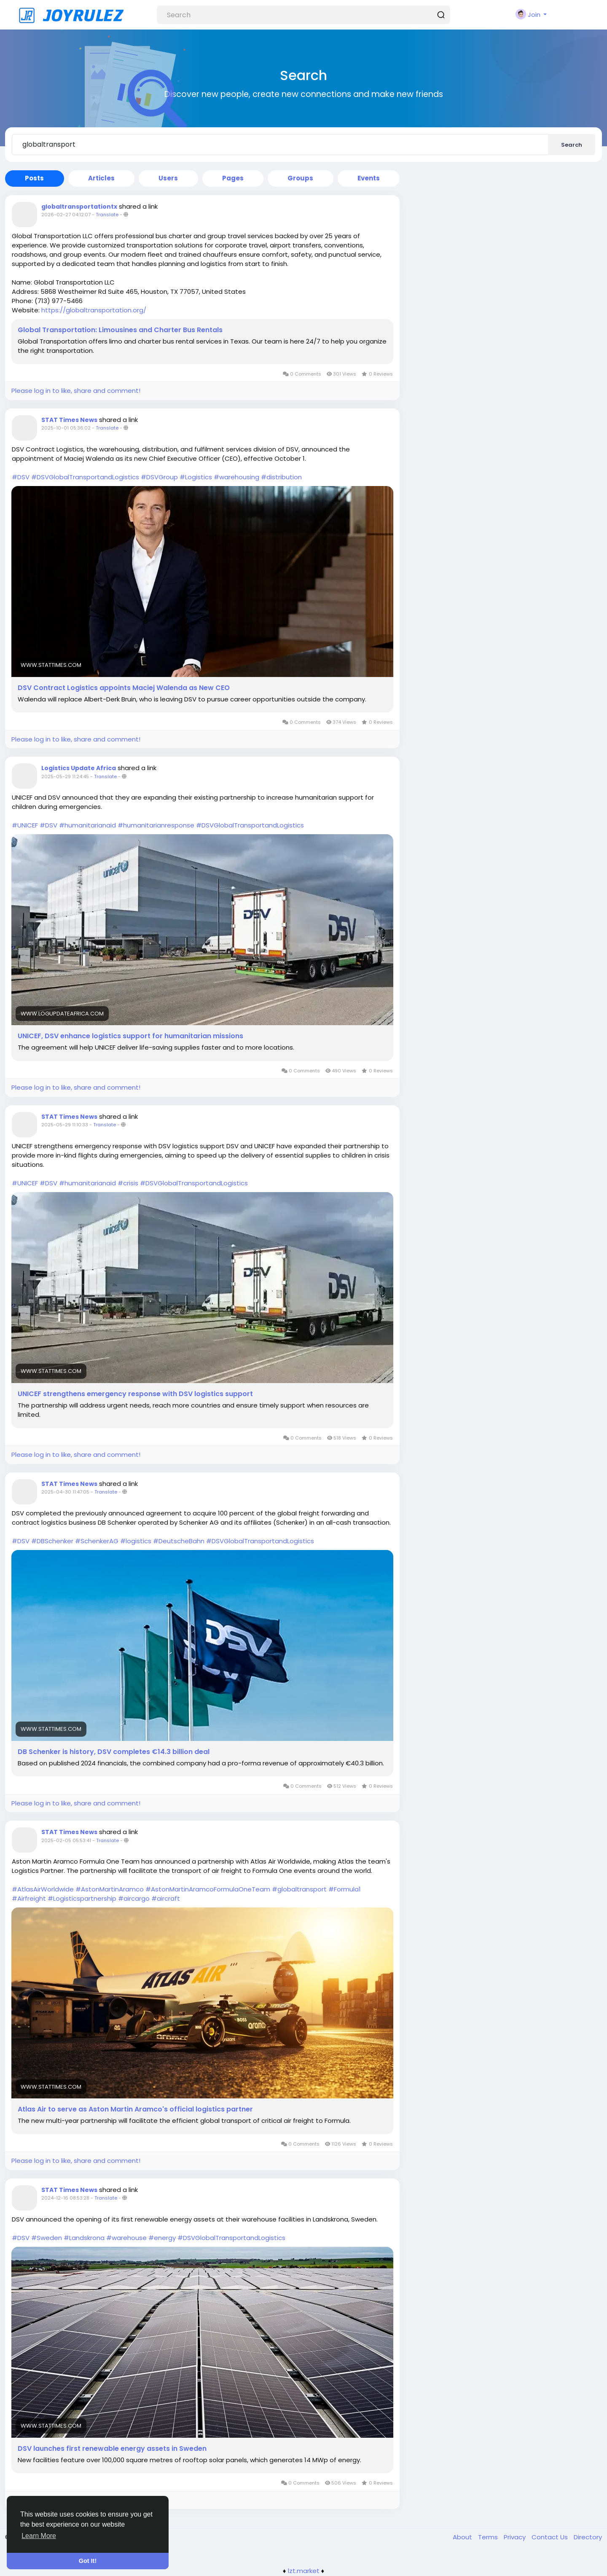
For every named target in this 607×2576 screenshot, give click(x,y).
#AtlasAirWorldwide (43, 1889)
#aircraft (165, 1898)
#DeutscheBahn (178, 1540)
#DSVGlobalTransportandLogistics (85, 477)
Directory (588, 2537)
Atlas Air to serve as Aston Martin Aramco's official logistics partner (135, 2109)
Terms (489, 2537)
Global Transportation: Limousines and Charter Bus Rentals (120, 330)
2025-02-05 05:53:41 (66, 1840)
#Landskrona (84, 2237)
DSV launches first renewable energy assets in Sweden (112, 2448)
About (463, 2537)
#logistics (135, 1540)
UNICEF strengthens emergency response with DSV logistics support (135, 1394)
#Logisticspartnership (82, 1898)
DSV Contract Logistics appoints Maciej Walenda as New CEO (124, 688)
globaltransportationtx (79, 206)
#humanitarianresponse (156, 825)
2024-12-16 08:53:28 (65, 2198)
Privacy (515, 2537)
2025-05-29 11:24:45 (65, 776)
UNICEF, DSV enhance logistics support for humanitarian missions (130, 1036)
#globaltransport (299, 1889)
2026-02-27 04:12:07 (66, 214)
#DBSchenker (52, 1540)
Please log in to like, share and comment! (75, 390)
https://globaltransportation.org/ (93, 310)
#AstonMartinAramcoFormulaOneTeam (207, 1889)
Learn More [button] (38, 2535)
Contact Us (550, 2537)
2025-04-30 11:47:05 (65, 1491)
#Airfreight (29, 1898)
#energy (162, 2237)
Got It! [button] (88, 2560)
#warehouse (126, 2237)
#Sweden (46, 2237)
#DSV (21, 477)
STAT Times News (69, 420)
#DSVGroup (159, 477)
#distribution (281, 477)
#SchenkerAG (96, 1540)
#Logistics (196, 477)
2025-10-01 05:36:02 (66, 427)
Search (571, 145)
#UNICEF (25, 825)
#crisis (128, 1183)
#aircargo (134, 1898)
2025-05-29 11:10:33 (64, 1124)
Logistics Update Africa (78, 768)
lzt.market (304, 2570)
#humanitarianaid (87, 825)
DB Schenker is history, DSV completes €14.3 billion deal (113, 1752)
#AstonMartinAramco (109, 1889)
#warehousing (236, 477)
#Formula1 (344, 1889)
